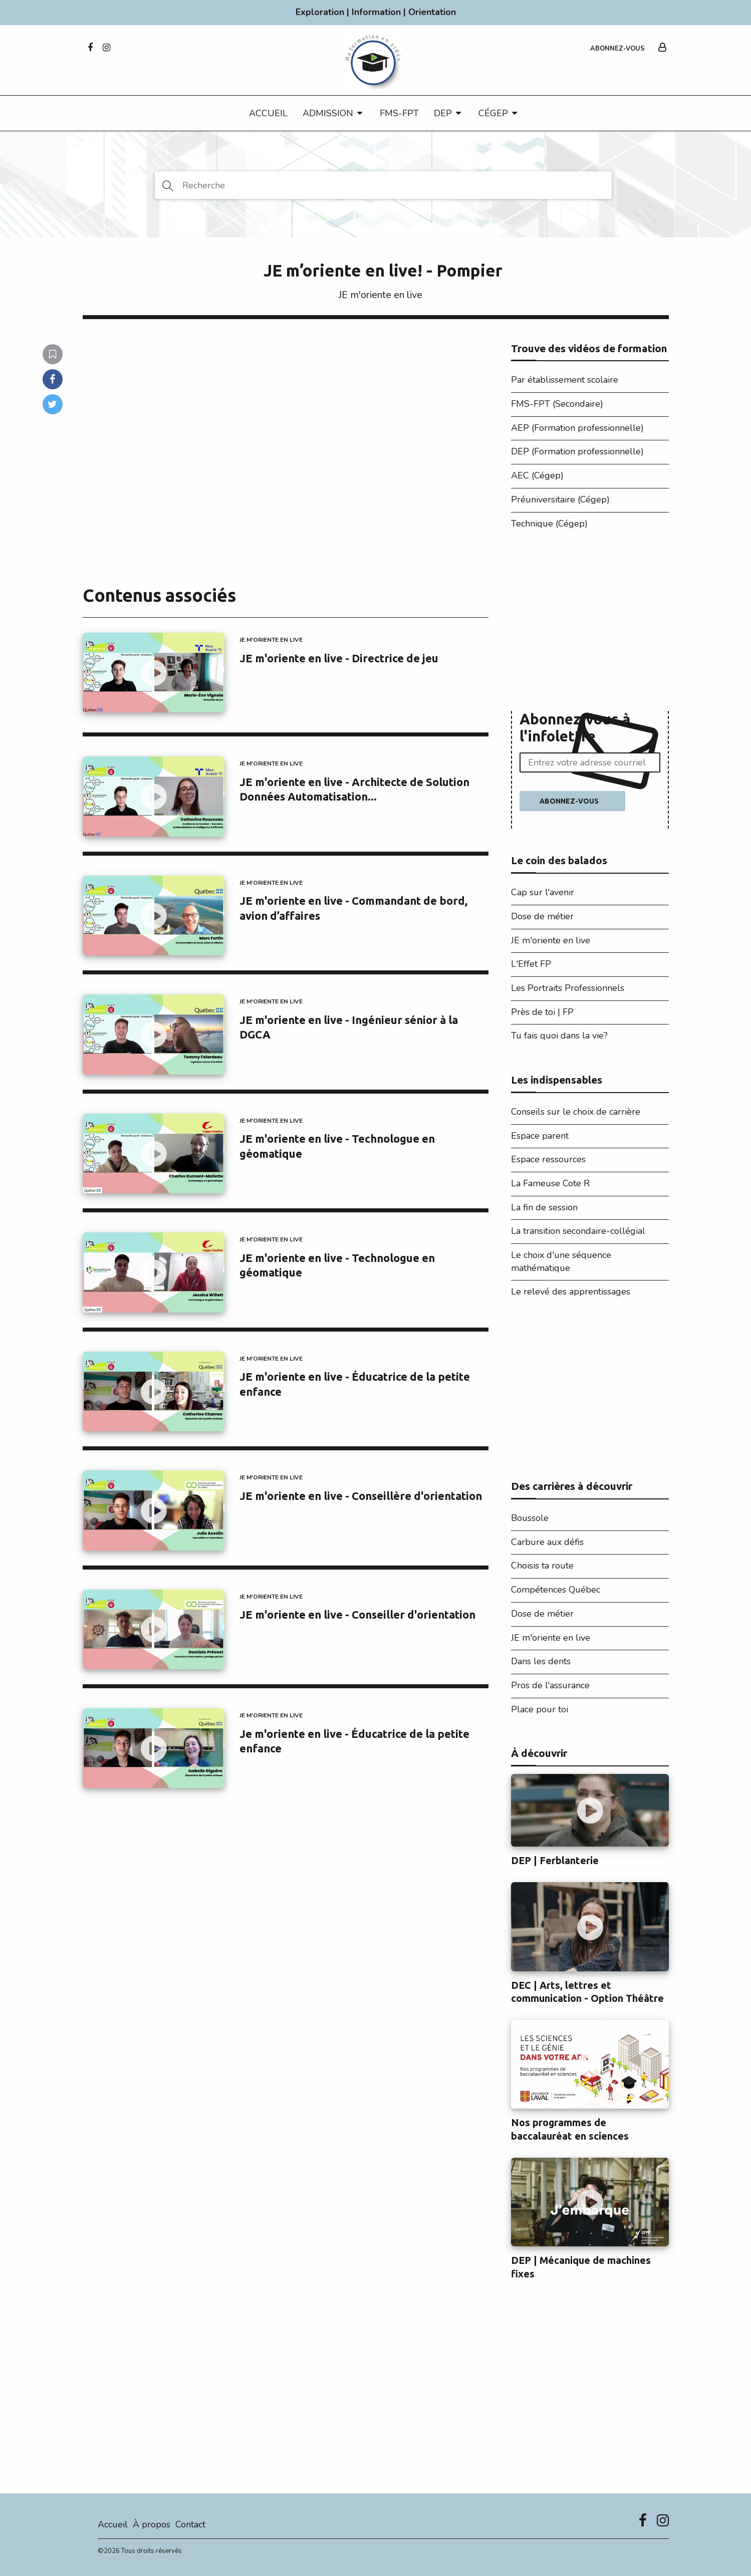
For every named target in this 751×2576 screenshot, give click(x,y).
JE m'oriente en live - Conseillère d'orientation (360, 1495)
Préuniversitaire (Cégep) (560, 499)
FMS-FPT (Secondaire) (557, 404)
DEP (443, 113)
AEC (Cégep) (537, 475)
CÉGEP (493, 113)
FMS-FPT (399, 113)
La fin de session (544, 1207)
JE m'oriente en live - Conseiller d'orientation (357, 1614)
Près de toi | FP (542, 1012)
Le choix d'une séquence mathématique (561, 1261)
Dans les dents (541, 1661)
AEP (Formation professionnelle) (577, 428)
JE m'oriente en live (380, 295)
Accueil (268, 113)
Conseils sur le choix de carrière (575, 1112)
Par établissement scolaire (564, 380)
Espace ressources (548, 1159)
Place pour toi (539, 1709)
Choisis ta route (542, 1566)
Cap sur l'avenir (542, 892)
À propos (151, 2524)
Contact (190, 2524)
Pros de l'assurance (550, 1685)
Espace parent (540, 1136)
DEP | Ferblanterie (555, 1860)
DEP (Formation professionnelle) (577, 451)
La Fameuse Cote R (550, 1183)
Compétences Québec (555, 1590)
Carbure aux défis (547, 1542)
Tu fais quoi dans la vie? (559, 1035)
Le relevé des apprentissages (570, 1291)
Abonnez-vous (617, 48)
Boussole (530, 1518)
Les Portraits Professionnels (567, 988)
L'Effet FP (531, 964)
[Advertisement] (590, 623)
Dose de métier (542, 916)
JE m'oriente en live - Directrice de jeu (338, 658)
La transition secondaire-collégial (578, 1231)
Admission (328, 113)
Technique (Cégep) (549, 524)
